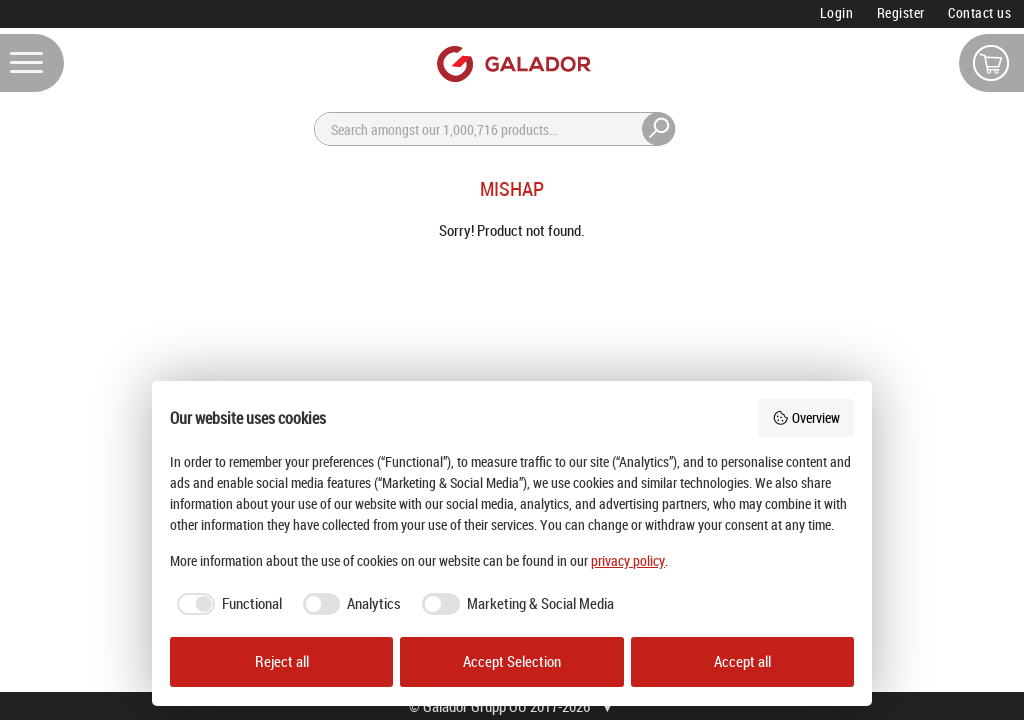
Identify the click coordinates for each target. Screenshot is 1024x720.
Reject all (282, 661)
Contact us (979, 12)
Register (901, 12)
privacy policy (628, 560)
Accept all (742, 661)
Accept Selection (512, 661)
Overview (806, 417)
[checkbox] (226, 604)
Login (837, 12)
